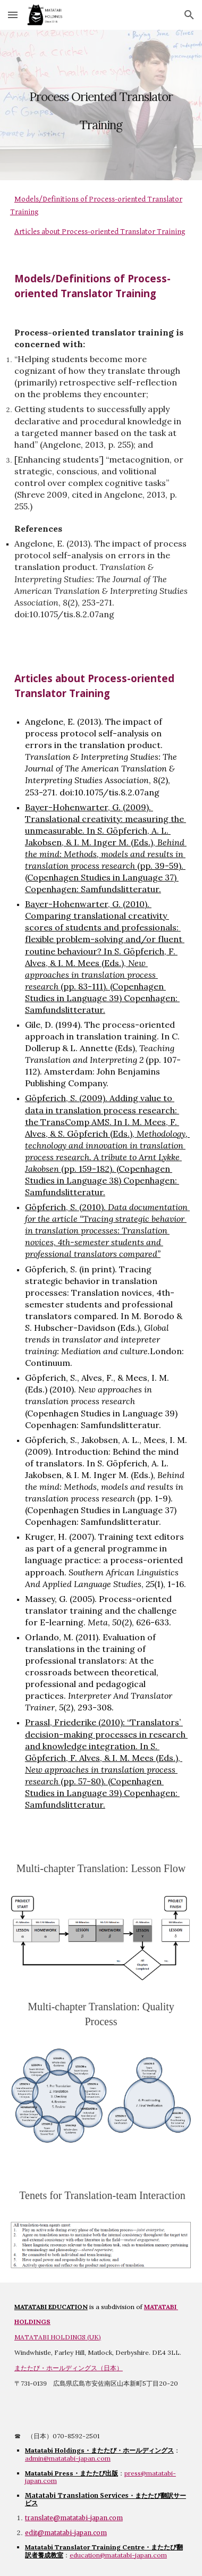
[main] (101, 105)
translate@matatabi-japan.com (74, 2518)
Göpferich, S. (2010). (66, 1207)
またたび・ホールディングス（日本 (65, 2368)
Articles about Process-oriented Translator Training (99, 231)
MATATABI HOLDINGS (50, 2337)
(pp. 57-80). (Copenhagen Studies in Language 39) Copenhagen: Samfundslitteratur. (102, 1793)
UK (94, 2337)
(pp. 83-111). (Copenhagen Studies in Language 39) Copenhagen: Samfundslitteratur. (102, 998)
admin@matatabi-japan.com (68, 2458)
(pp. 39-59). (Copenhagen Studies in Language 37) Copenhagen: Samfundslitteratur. (105, 877)
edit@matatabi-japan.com (66, 2533)
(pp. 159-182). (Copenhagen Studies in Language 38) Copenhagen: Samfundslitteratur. (102, 1180)
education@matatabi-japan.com (118, 2555)
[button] (13, 14)
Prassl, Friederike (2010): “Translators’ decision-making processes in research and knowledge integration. (106, 1734)
